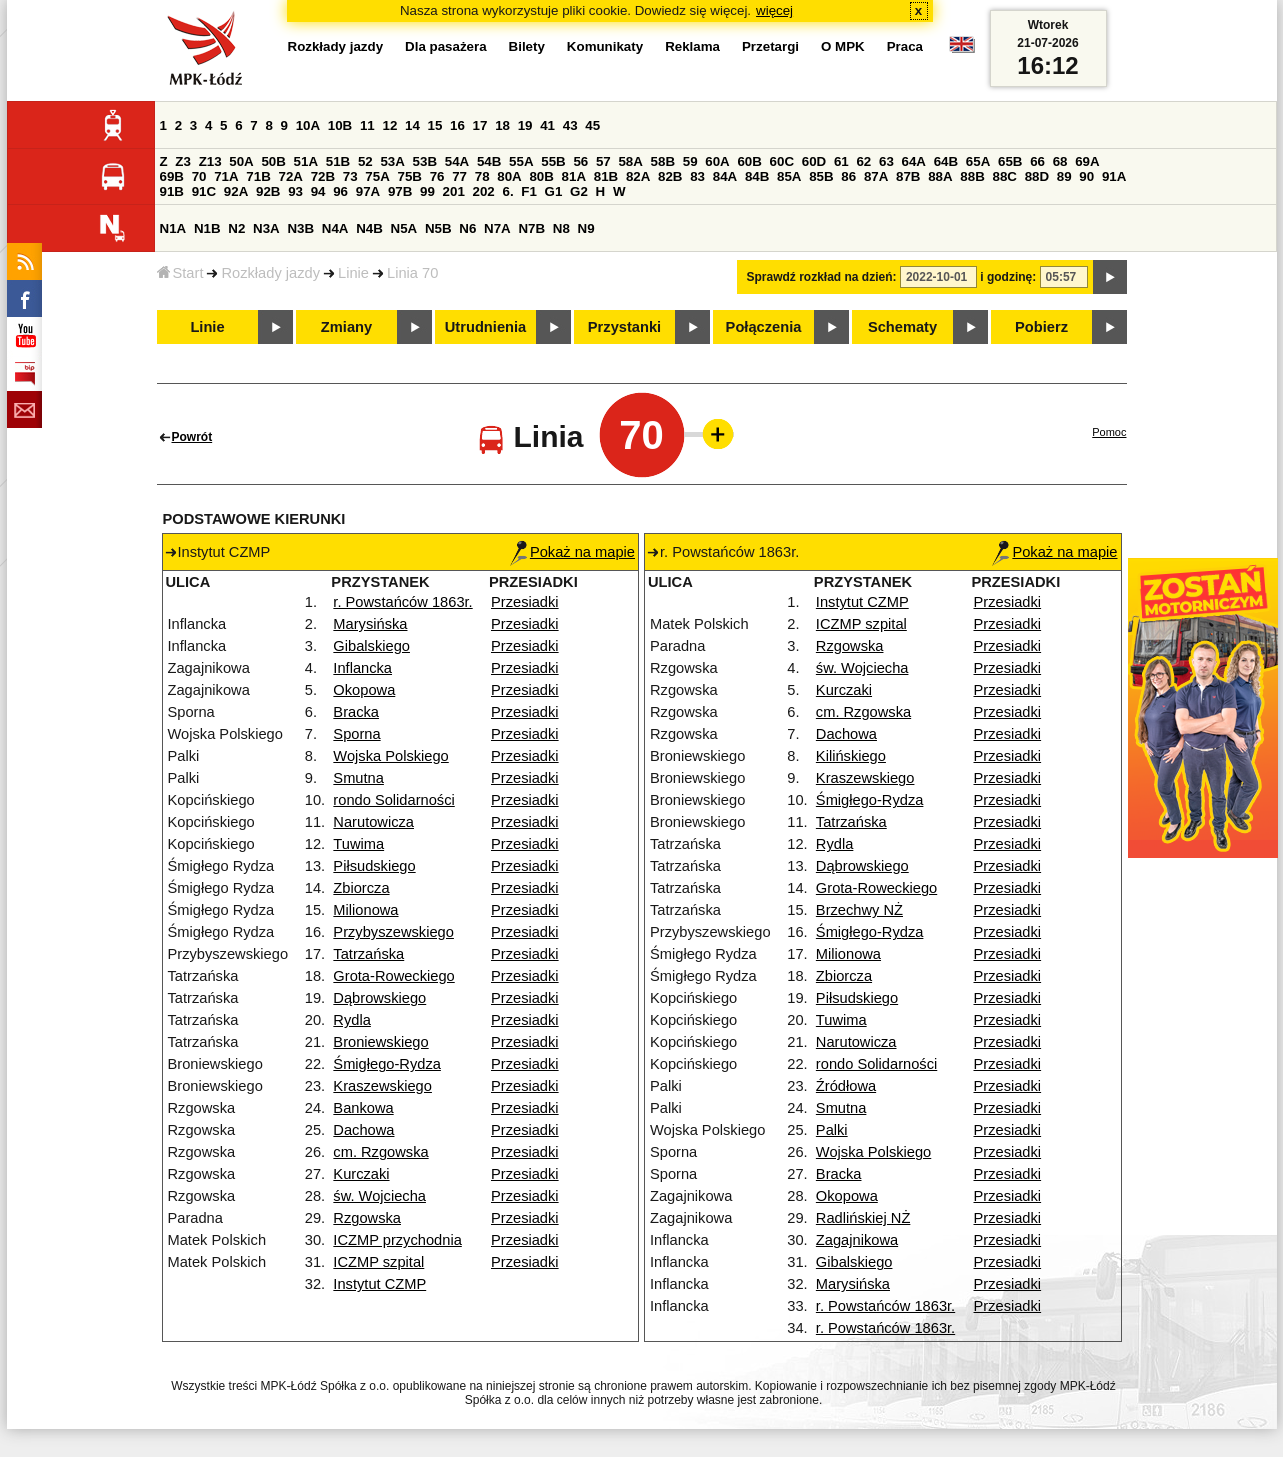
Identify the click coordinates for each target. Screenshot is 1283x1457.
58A (630, 161)
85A (789, 176)
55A (521, 161)
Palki (832, 1130)
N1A (173, 228)
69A (1087, 161)
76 (437, 176)
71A (226, 176)
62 (863, 161)
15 (435, 125)
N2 (236, 228)
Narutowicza (373, 822)
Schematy (902, 327)
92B (268, 191)
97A (368, 191)
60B (749, 161)
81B (606, 176)
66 (1037, 161)
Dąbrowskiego (379, 998)
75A (377, 176)
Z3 (183, 161)
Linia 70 (412, 273)
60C (782, 161)
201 (454, 191)
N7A (497, 228)
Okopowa (364, 690)
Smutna (358, 778)
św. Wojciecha (379, 1196)
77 (459, 176)
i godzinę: (1008, 277)
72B (323, 176)
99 (427, 191)
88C (1005, 176)
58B (663, 161)
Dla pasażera (446, 46)
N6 (467, 228)
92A (236, 191)
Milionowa (365, 910)
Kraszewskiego (382, 1086)
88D (1037, 176)
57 (603, 161)
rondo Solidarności (393, 800)
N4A (335, 228)
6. (507, 191)
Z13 (210, 161)
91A (1114, 176)
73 (350, 176)
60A (717, 161)
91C (204, 191)
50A (241, 161)
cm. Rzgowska (380, 1152)
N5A (404, 228)
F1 (529, 191)
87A (876, 176)
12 (389, 125)
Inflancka (362, 668)
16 (457, 125)
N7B (531, 228)
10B (340, 125)
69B (172, 176)
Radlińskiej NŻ (863, 1218)
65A (978, 161)
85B (821, 176)
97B (400, 191)
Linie (353, 273)
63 (886, 161)
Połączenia (764, 327)
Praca (905, 46)
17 (480, 125)
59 (690, 161)
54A (457, 161)
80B (541, 176)
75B (410, 176)
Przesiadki (525, 602)
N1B (207, 228)
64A (914, 161)
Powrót (192, 437)
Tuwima (358, 844)
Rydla (351, 1020)
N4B (369, 228)
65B (1010, 161)
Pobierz (1041, 327)
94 (318, 191)
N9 (586, 228)
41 (547, 125)
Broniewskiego (380, 1042)
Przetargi (770, 46)
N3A (266, 228)
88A (940, 176)
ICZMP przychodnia (397, 1240)
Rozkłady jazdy (270, 273)
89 (1064, 176)
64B (946, 161)
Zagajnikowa (857, 1240)
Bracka (356, 712)
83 (697, 176)
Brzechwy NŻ (859, 910)
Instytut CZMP (379, 1284)
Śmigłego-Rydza (387, 1064)
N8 (561, 228)
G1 (554, 191)
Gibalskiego (371, 646)
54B (489, 161)
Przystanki (624, 327)
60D (814, 161)
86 (848, 176)
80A (509, 176)
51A (306, 161)
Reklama (692, 46)
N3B (300, 228)
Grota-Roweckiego (393, 976)
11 (367, 125)
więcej (774, 10)
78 (482, 176)
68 (1060, 161)
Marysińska (370, 624)
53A (392, 161)
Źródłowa (846, 1086)
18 (502, 125)
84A (725, 176)
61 (841, 161)
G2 (579, 191)
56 (580, 161)
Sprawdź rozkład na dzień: (822, 277)
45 (592, 125)
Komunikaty (605, 46)
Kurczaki (361, 1174)
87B (908, 176)
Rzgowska (367, 1218)
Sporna (356, 734)
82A (638, 176)
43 (570, 125)
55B (553, 161)
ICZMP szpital (378, 1262)
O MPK (843, 46)
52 (365, 161)
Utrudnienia (485, 327)
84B (757, 176)
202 (484, 191)
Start (180, 273)
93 (295, 191)
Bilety (527, 46)
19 (525, 125)
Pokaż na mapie (572, 552)
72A (291, 176)
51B (338, 161)
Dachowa (363, 1130)
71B (258, 176)
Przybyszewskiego (393, 932)
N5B (438, 228)
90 (1086, 176)
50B (273, 161)
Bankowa (363, 1108)
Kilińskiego (851, 756)
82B (670, 176)
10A (308, 125)
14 (412, 125)
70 (199, 176)
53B (425, 161)
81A (574, 176)
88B (972, 176)
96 (340, 191)
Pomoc (1109, 432)
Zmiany (346, 327)
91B (172, 191)
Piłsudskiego (374, 866)
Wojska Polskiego (390, 756)
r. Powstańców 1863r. (402, 602)
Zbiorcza (361, 888)
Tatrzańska (368, 954)
